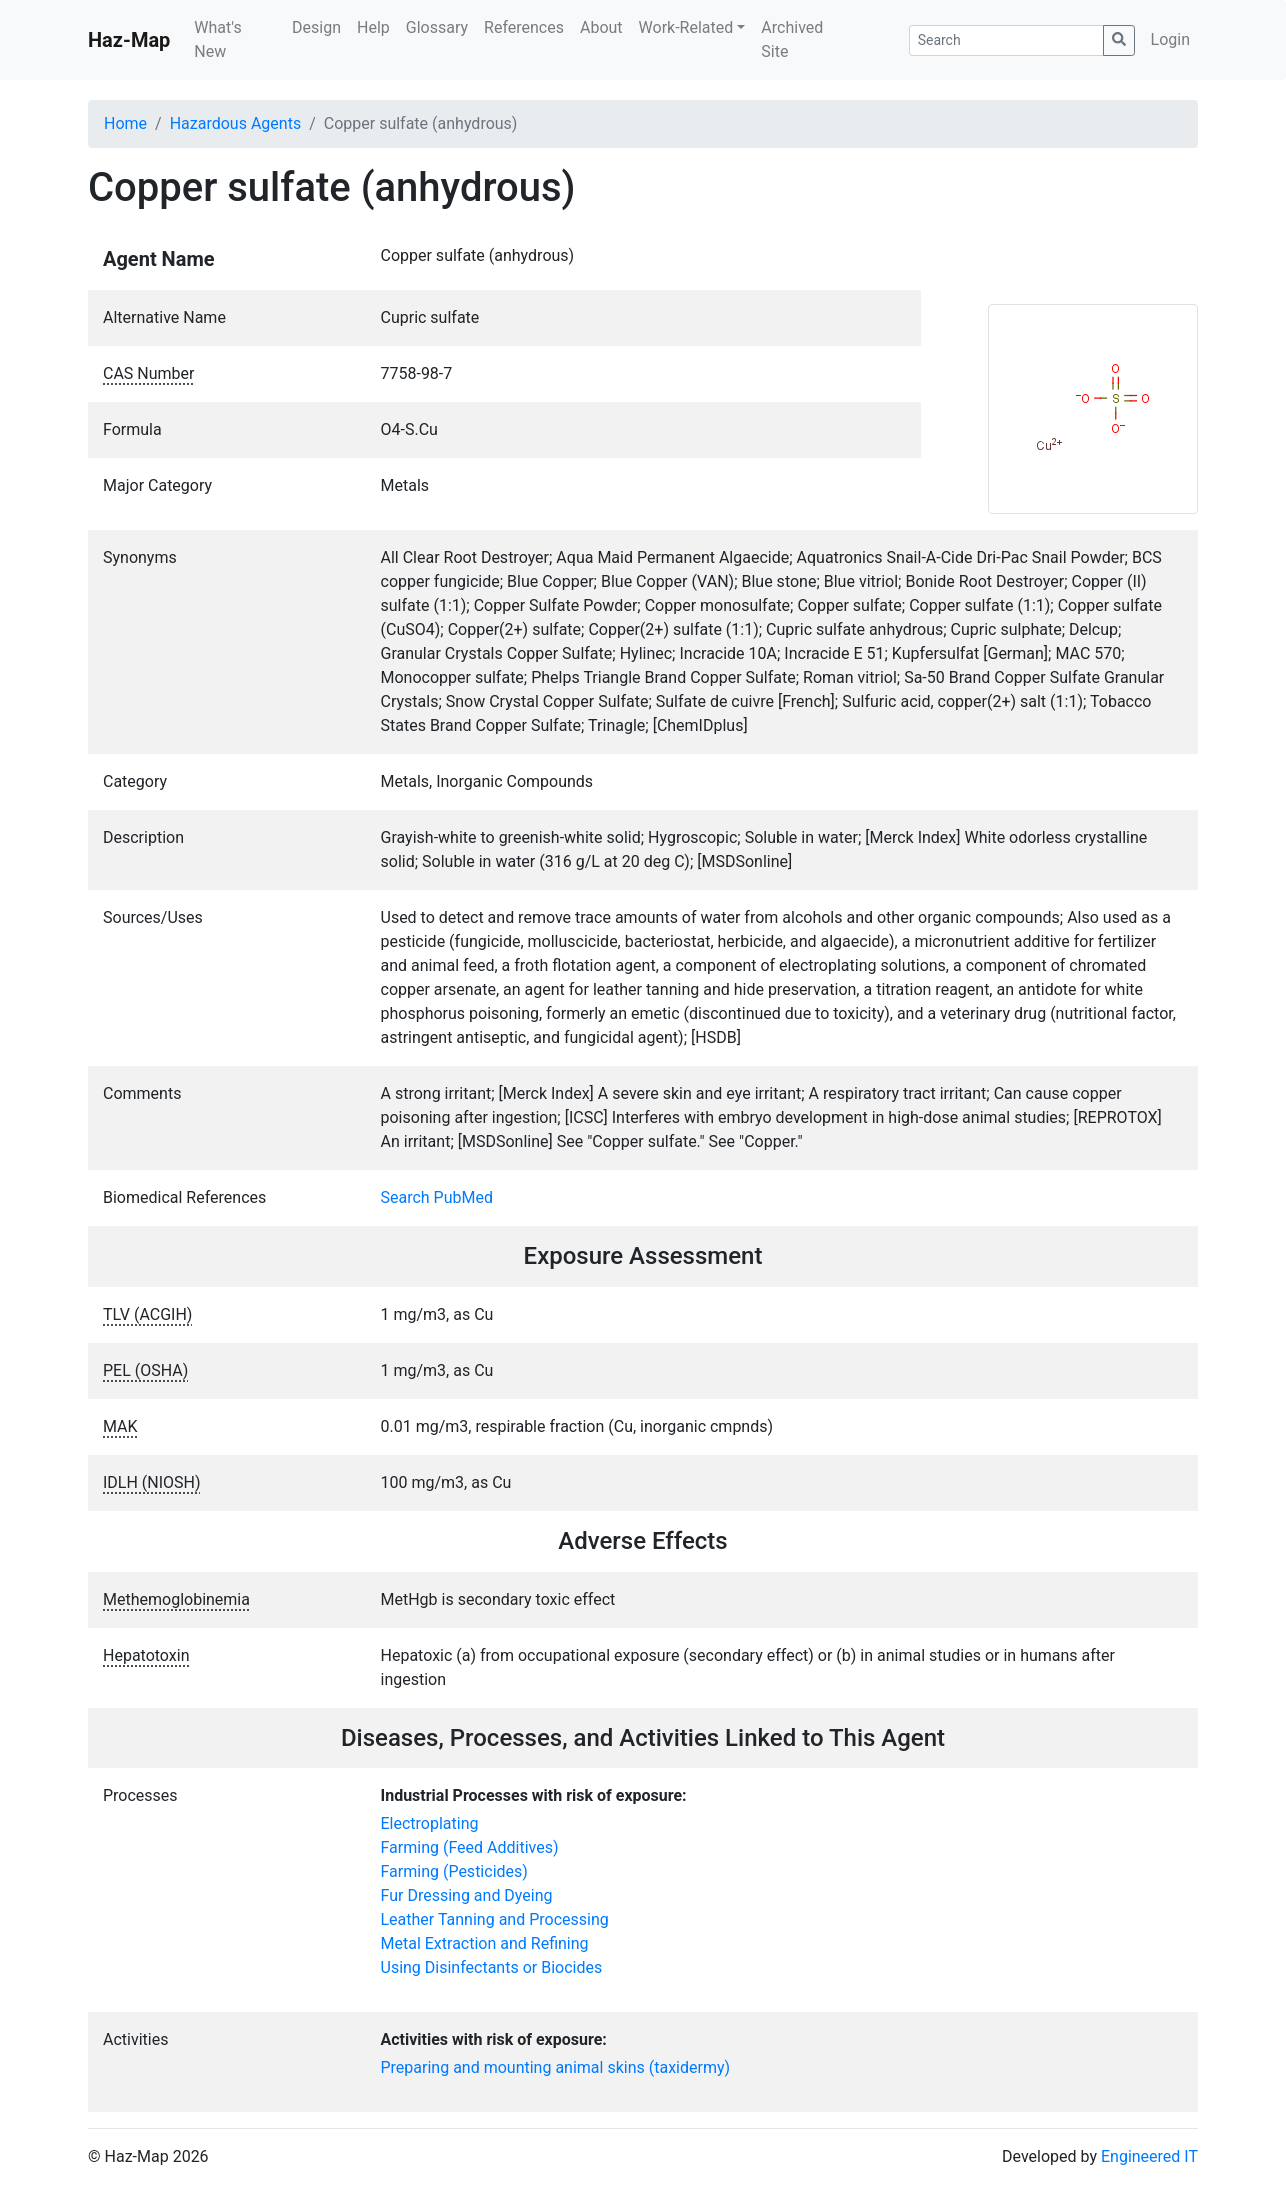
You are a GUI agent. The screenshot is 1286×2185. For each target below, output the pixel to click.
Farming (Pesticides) (454, 1871)
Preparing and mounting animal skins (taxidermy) (556, 2067)
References (524, 27)
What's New (217, 39)
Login (1170, 39)
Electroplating (430, 1823)
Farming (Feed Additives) (470, 1847)
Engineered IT (1149, 2156)
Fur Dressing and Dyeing (467, 1895)
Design (316, 27)
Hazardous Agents (235, 123)
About (601, 27)
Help (373, 27)
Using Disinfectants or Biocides (492, 1967)
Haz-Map (129, 40)
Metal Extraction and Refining (485, 1943)
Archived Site (792, 39)
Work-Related (686, 27)
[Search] (1006, 40)
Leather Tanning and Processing (495, 1919)
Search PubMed (437, 1197)
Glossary (437, 27)
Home (125, 123)
